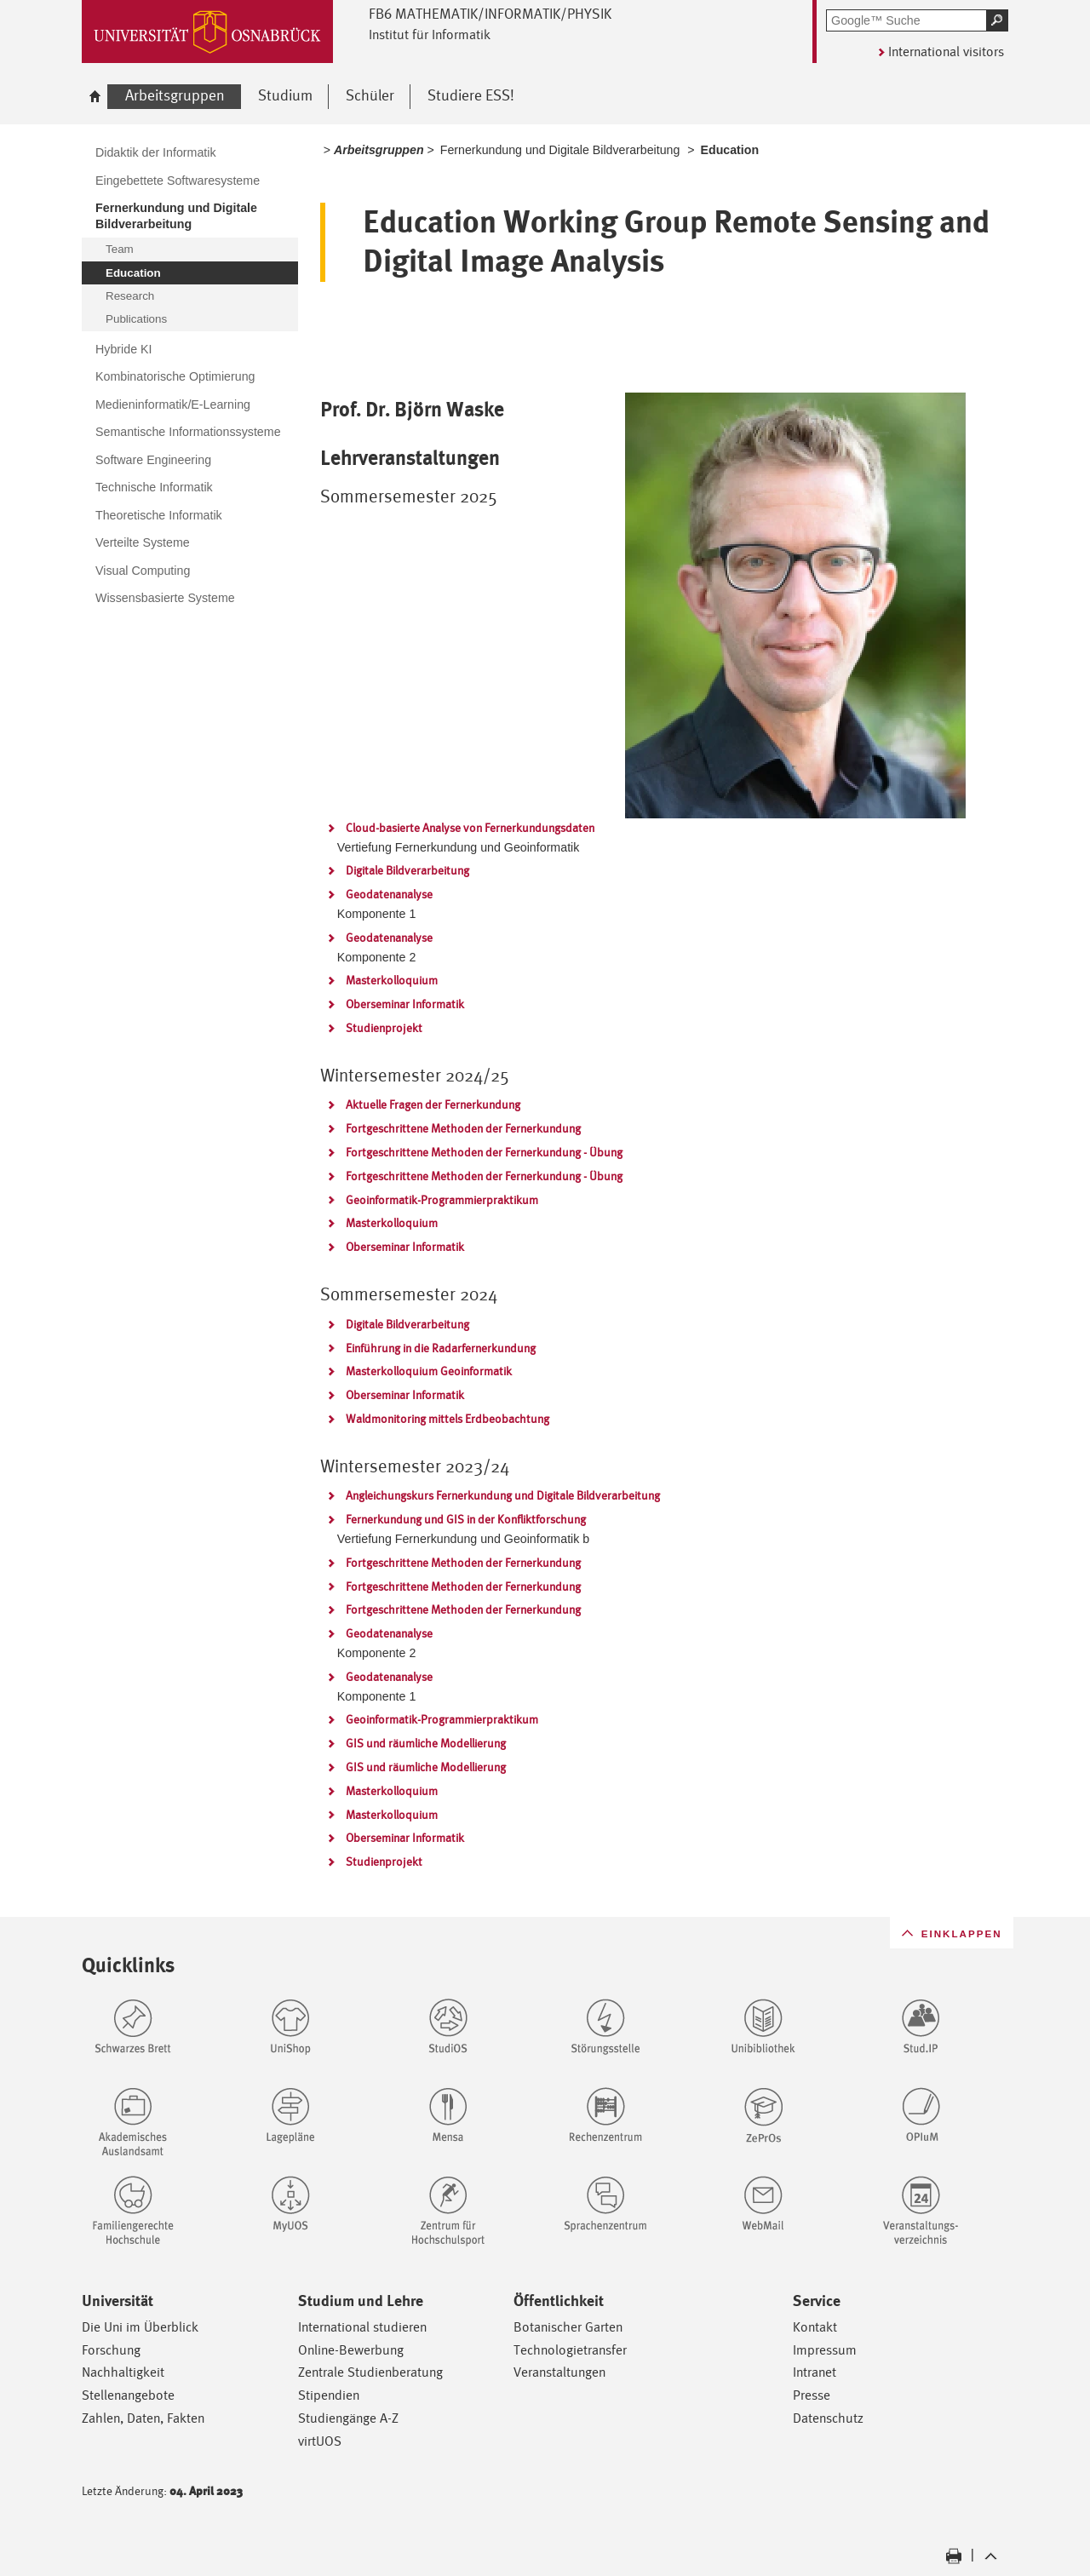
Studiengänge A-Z (348, 2418)
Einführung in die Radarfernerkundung (441, 1348)
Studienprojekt (384, 1028)
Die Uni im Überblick (140, 2327)
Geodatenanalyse (389, 894)
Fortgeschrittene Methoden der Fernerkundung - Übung (484, 1152)
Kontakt (815, 2327)
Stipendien (328, 2395)
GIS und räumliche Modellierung (426, 1743)
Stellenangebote (128, 2395)
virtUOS (319, 2441)
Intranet (814, 2372)
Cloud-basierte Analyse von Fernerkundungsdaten (470, 828)
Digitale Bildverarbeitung (407, 870)
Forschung (111, 2350)
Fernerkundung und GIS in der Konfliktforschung (466, 1519)
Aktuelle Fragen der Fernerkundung (433, 1104)
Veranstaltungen (559, 2372)
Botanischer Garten (567, 2327)
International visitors (946, 51)
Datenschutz (828, 2418)
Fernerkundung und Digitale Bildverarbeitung (560, 150)
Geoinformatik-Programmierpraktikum (442, 1200)
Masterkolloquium (392, 980)
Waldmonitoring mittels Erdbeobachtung (447, 1419)
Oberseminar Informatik (405, 1004)
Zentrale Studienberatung (370, 2372)
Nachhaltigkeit (123, 2372)
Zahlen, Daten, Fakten (143, 2418)
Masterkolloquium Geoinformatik (429, 1371)
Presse (811, 2395)
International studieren (362, 2327)
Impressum (825, 2350)
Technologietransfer (570, 2350)
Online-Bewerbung (351, 2350)
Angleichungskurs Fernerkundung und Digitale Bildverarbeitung (503, 1495)
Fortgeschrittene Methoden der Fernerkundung (463, 1128)
